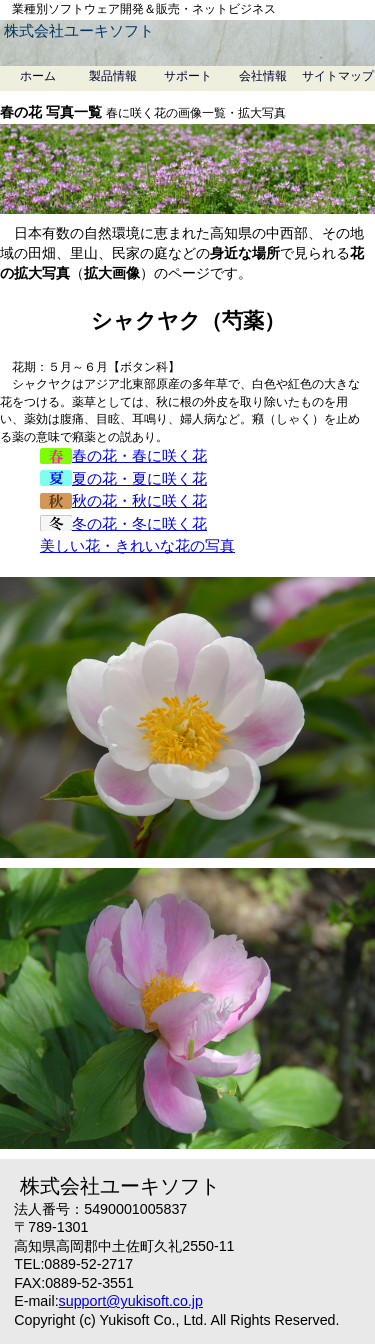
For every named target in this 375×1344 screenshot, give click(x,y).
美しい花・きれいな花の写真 (137, 545)
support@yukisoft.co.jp (131, 1301)
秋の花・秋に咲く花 (123, 500)
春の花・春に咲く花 (123, 455)
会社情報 (263, 76)
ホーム (38, 76)
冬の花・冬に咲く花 (123, 523)
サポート (188, 76)
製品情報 (113, 76)
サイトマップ (338, 76)
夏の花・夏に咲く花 (123, 478)
